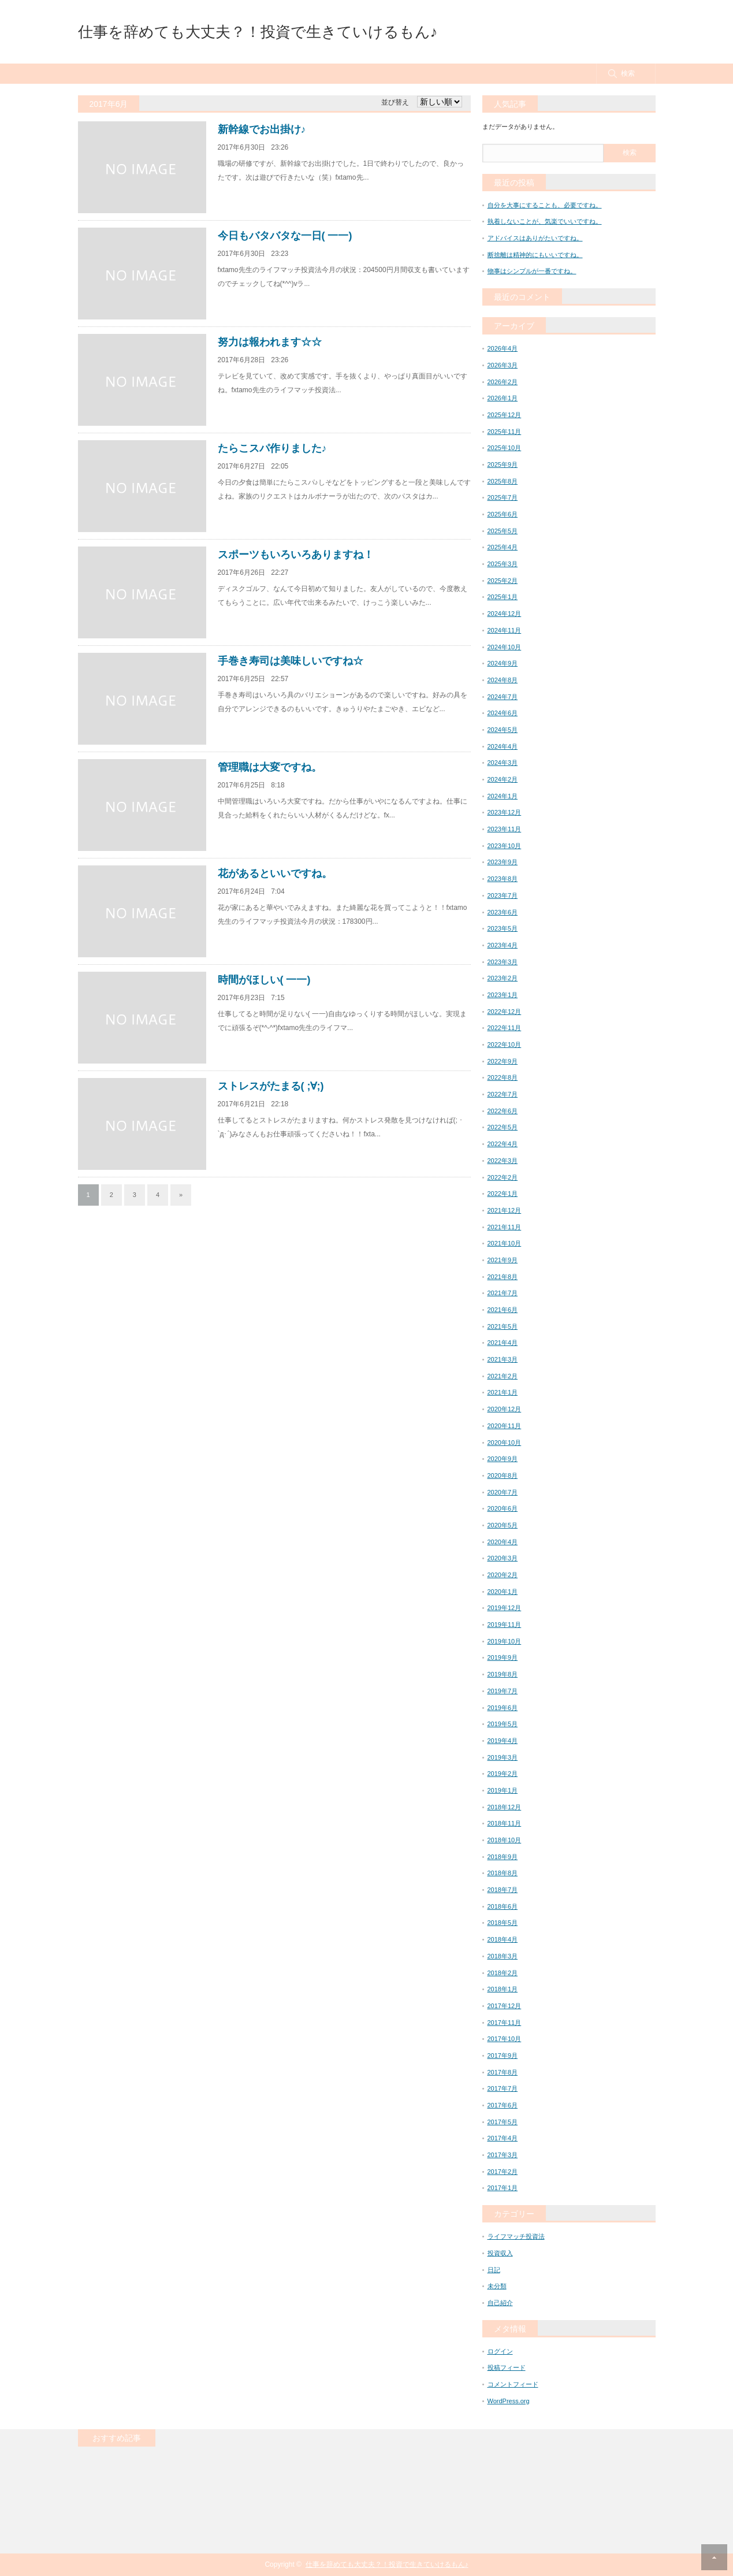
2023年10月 (505, 845)
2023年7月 (503, 895)
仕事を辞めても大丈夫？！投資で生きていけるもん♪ (258, 31)
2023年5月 (503, 928)
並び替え (395, 102)
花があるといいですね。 (275, 873)
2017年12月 (505, 2005)
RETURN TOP (714, 2557)
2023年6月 (503, 912)
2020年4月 (503, 1541)
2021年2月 (503, 1376)
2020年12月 (505, 1409)
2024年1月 (503, 796)
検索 (628, 73)
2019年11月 (505, 1624)
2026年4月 (503, 348)
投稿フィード (507, 2367)
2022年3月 (503, 1160)
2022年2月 (503, 1177)
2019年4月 (503, 1740)
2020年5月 (503, 1525)
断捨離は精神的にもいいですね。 (535, 254)
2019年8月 (503, 1674)
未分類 (497, 2286)
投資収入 (500, 2253)
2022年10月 (505, 1044)
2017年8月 (503, 2072)
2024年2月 (503, 779)
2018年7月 (503, 1889)
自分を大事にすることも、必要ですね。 (545, 205)
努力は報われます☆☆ (270, 342)
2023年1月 (503, 994)
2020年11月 (505, 1425)
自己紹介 (500, 2302)
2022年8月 (503, 1077)
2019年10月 (505, 1641)
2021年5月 (503, 1326)
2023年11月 (505, 829)
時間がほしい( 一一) (264, 980)
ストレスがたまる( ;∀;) (271, 1086)
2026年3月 (503, 365)
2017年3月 (503, 2154)
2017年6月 (503, 2105)
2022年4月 (503, 1143)
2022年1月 (503, 1193)
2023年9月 (503, 861)
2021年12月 (505, 1210)
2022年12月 (505, 1011)
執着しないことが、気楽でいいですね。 (545, 221)
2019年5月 (503, 1723)
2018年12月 (505, 1807)
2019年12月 (505, 1607)
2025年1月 (503, 596)
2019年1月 (503, 1790)
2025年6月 (503, 514)
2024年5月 (503, 729)
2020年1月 (503, 1591)
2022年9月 (503, 1061)
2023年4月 (503, 945)
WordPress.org (509, 2400)
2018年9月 (503, 1856)
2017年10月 (505, 2038)
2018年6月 (503, 1906)
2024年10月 (505, 647)
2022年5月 (503, 1127)
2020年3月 (503, 1558)
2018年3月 (503, 1956)
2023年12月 (505, 812)
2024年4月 (503, 746)
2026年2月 (503, 381)
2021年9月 (503, 1260)
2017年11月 (505, 2022)
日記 (494, 2269)
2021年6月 (503, 1309)
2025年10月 (505, 447)
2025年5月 (503, 530)
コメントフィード (513, 2384)
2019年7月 (503, 1690)
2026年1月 (503, 398)
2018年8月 (503, 1872)
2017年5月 (503, 2121)
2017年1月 (503, 2187)
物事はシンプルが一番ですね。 (532, 270)
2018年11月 (505, 1823)
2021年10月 (505, 1243)
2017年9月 (503, 2055)
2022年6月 (503, 1110)
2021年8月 (503, 1276)
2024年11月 (505, 630)
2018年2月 (503, 1972)
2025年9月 (503, 464)
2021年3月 (503, 1359)
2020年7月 (503, 1492)
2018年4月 (503, 1939)
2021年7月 (503, 1292)
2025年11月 (505, 431)
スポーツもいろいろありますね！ (296, 554)
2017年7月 (503, 2088)
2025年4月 (503, 547)
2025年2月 (503, 580)
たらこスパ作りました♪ (272, 448)
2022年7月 (503, 1094)
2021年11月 (505, 1227)
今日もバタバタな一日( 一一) (285, 235)
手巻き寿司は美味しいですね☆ (290, 661)
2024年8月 (503, 679)
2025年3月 (503, 563)
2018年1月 (503, 1989)
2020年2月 (503, 1574)
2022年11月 (505, 1027)
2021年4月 (503, 1342)
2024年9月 (503, 663)
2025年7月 (503, 497)
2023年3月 (503, 961)
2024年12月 (505, 613)
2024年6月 (503, 712)
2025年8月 (503, 481)
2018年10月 (505, 1840)
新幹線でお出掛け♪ (262, 129)
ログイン (500, 2351)
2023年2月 (503, 978)
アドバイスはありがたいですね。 (535, 238)
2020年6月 (503, 1508)
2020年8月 (503, 1475)
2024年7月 (503, 696)
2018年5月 (503, 1922)
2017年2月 (503, 2171)
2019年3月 (503, 1757)
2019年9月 (503, 1657)
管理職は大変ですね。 (270, 767)
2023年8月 (503, 878)
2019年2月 (503, 1773)
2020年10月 (505, 1442)
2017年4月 (503, 2138)
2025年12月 (505, 414)
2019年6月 (503, 1707)
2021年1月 (503, 1392)
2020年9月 (503, 1458)
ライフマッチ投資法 (516, 2236)
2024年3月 (503, 762)
